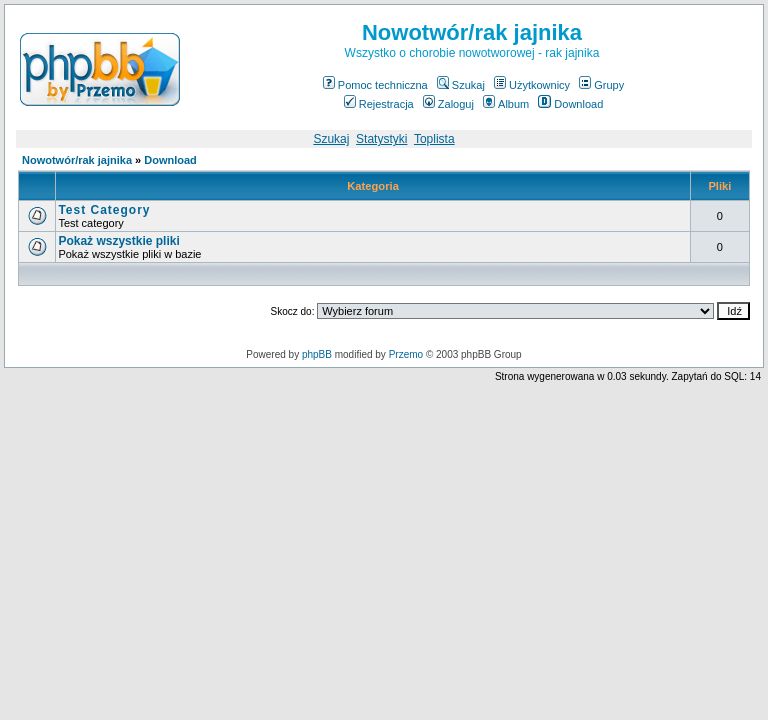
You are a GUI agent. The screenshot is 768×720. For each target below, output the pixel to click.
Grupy (601, 85)
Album (506, 104)
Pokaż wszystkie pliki (118, 241)
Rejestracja (379, 104)
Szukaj (461, 85)
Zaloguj (448, 104)
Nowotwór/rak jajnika (77, 160)
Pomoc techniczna (375, 85)
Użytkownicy (532, 85)
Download (570, 104)
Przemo (406, 354)
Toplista (434, 139)
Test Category (104, 210)
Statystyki (381, 139)
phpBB (317, 354)
